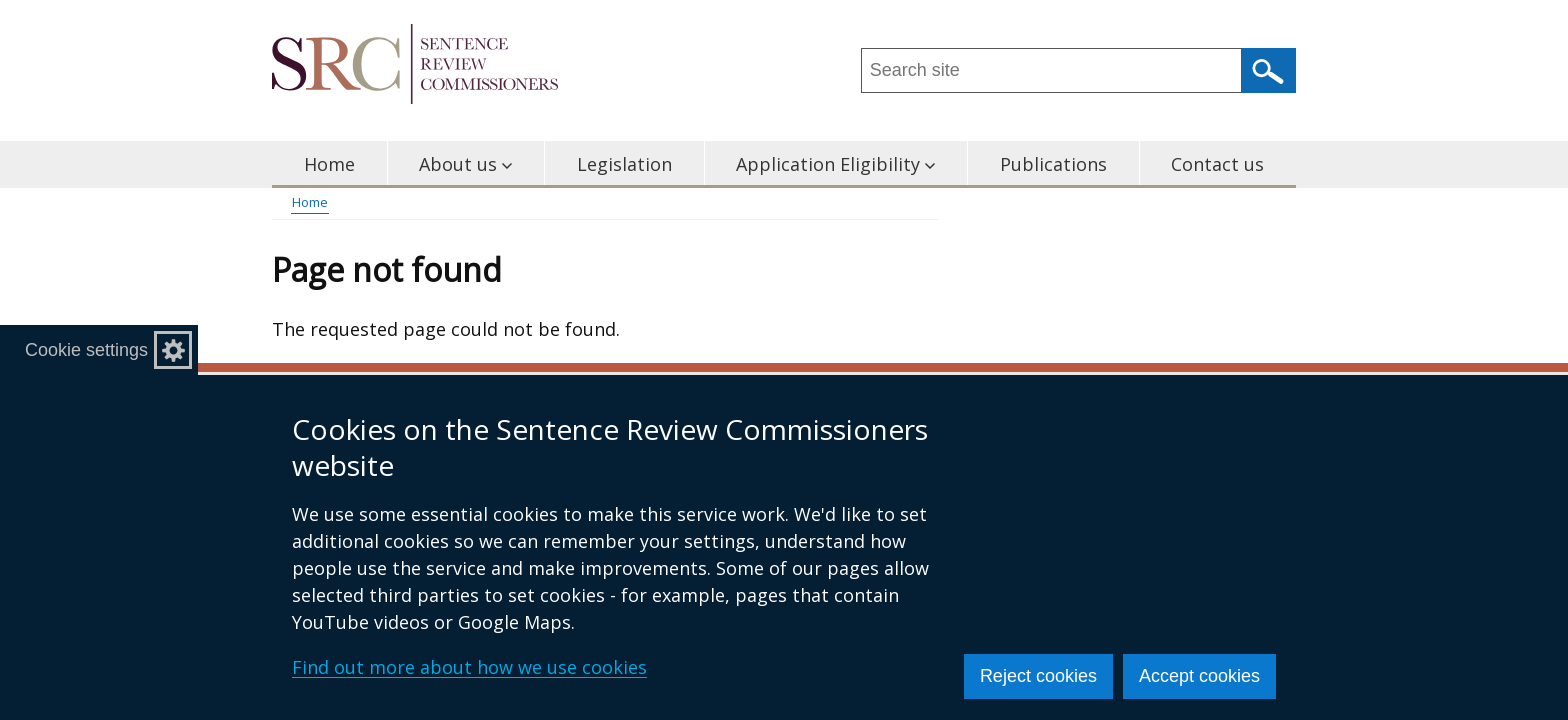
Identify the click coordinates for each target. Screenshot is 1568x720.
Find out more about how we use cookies (469, 667)
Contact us (1217, 164)
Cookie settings (86, 350)
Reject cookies (1038, 676)
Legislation (624, 164)
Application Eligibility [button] (835, 164)
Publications (1053, 164)
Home (329, 164)
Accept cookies (1199, 676)
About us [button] (465, 164)
